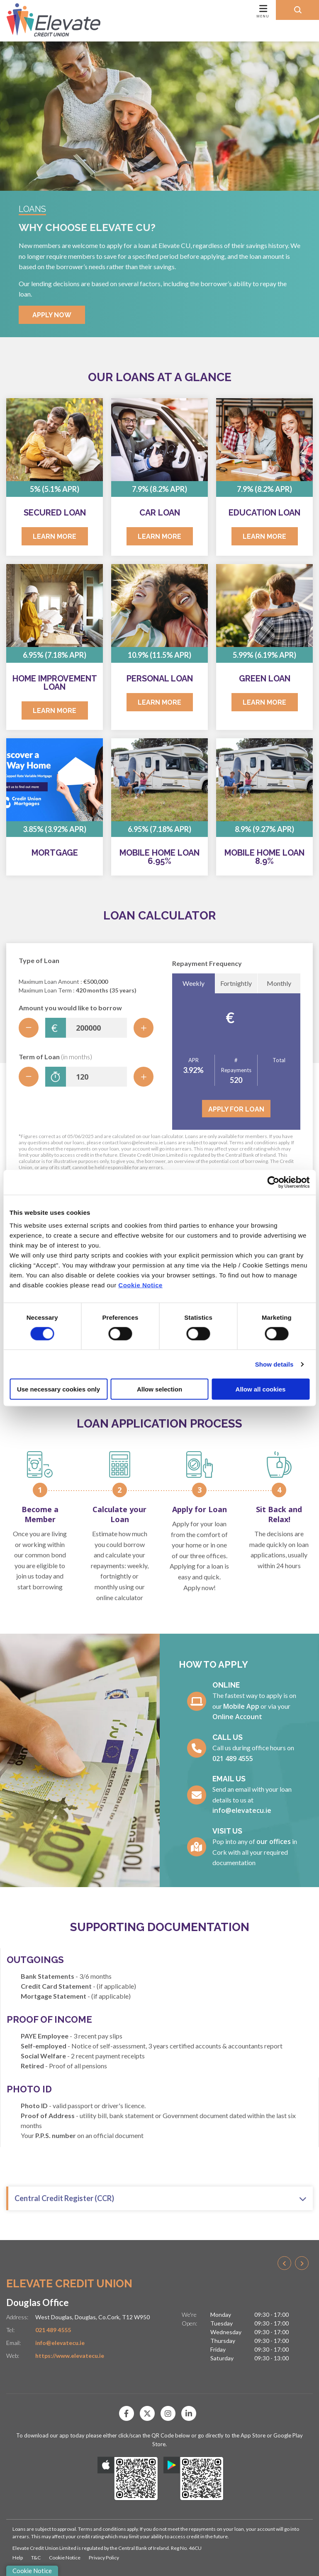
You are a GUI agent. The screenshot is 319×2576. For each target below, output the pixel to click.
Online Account (237, 1716)
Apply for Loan (236, 1109)
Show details (274, 1363)
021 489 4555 (232, 1758)
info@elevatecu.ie (241, 1810)
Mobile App (241, 1706)
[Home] (47, 20)
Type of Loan (39, 960)
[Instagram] (170, 2413)
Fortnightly (236, 983)
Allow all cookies (261, 1389)
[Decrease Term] (29, 1077)
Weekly (194, 983)
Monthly (279, 983)
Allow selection (159, 1389)
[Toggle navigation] (203, 20)
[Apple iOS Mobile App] (127, 2479)
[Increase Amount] (143, 1028)
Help (17, 2557)
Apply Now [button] (51, 315)
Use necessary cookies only (58, 1389)
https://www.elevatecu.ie (69, 2355)
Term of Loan (55, 1057)
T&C (36, 2557)
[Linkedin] (190, 2413)
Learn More (54, 536)
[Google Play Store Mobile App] (193, 2479)
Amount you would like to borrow (70, 1008)
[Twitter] (149, 2413)
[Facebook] (128, 2413)
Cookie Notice (140, 1285)
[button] (297, 10)
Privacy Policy (104, 2557)
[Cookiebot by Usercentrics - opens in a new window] (273, 1182)
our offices (273, 1841)
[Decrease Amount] (29, 1028)
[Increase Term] (143, 1077)
